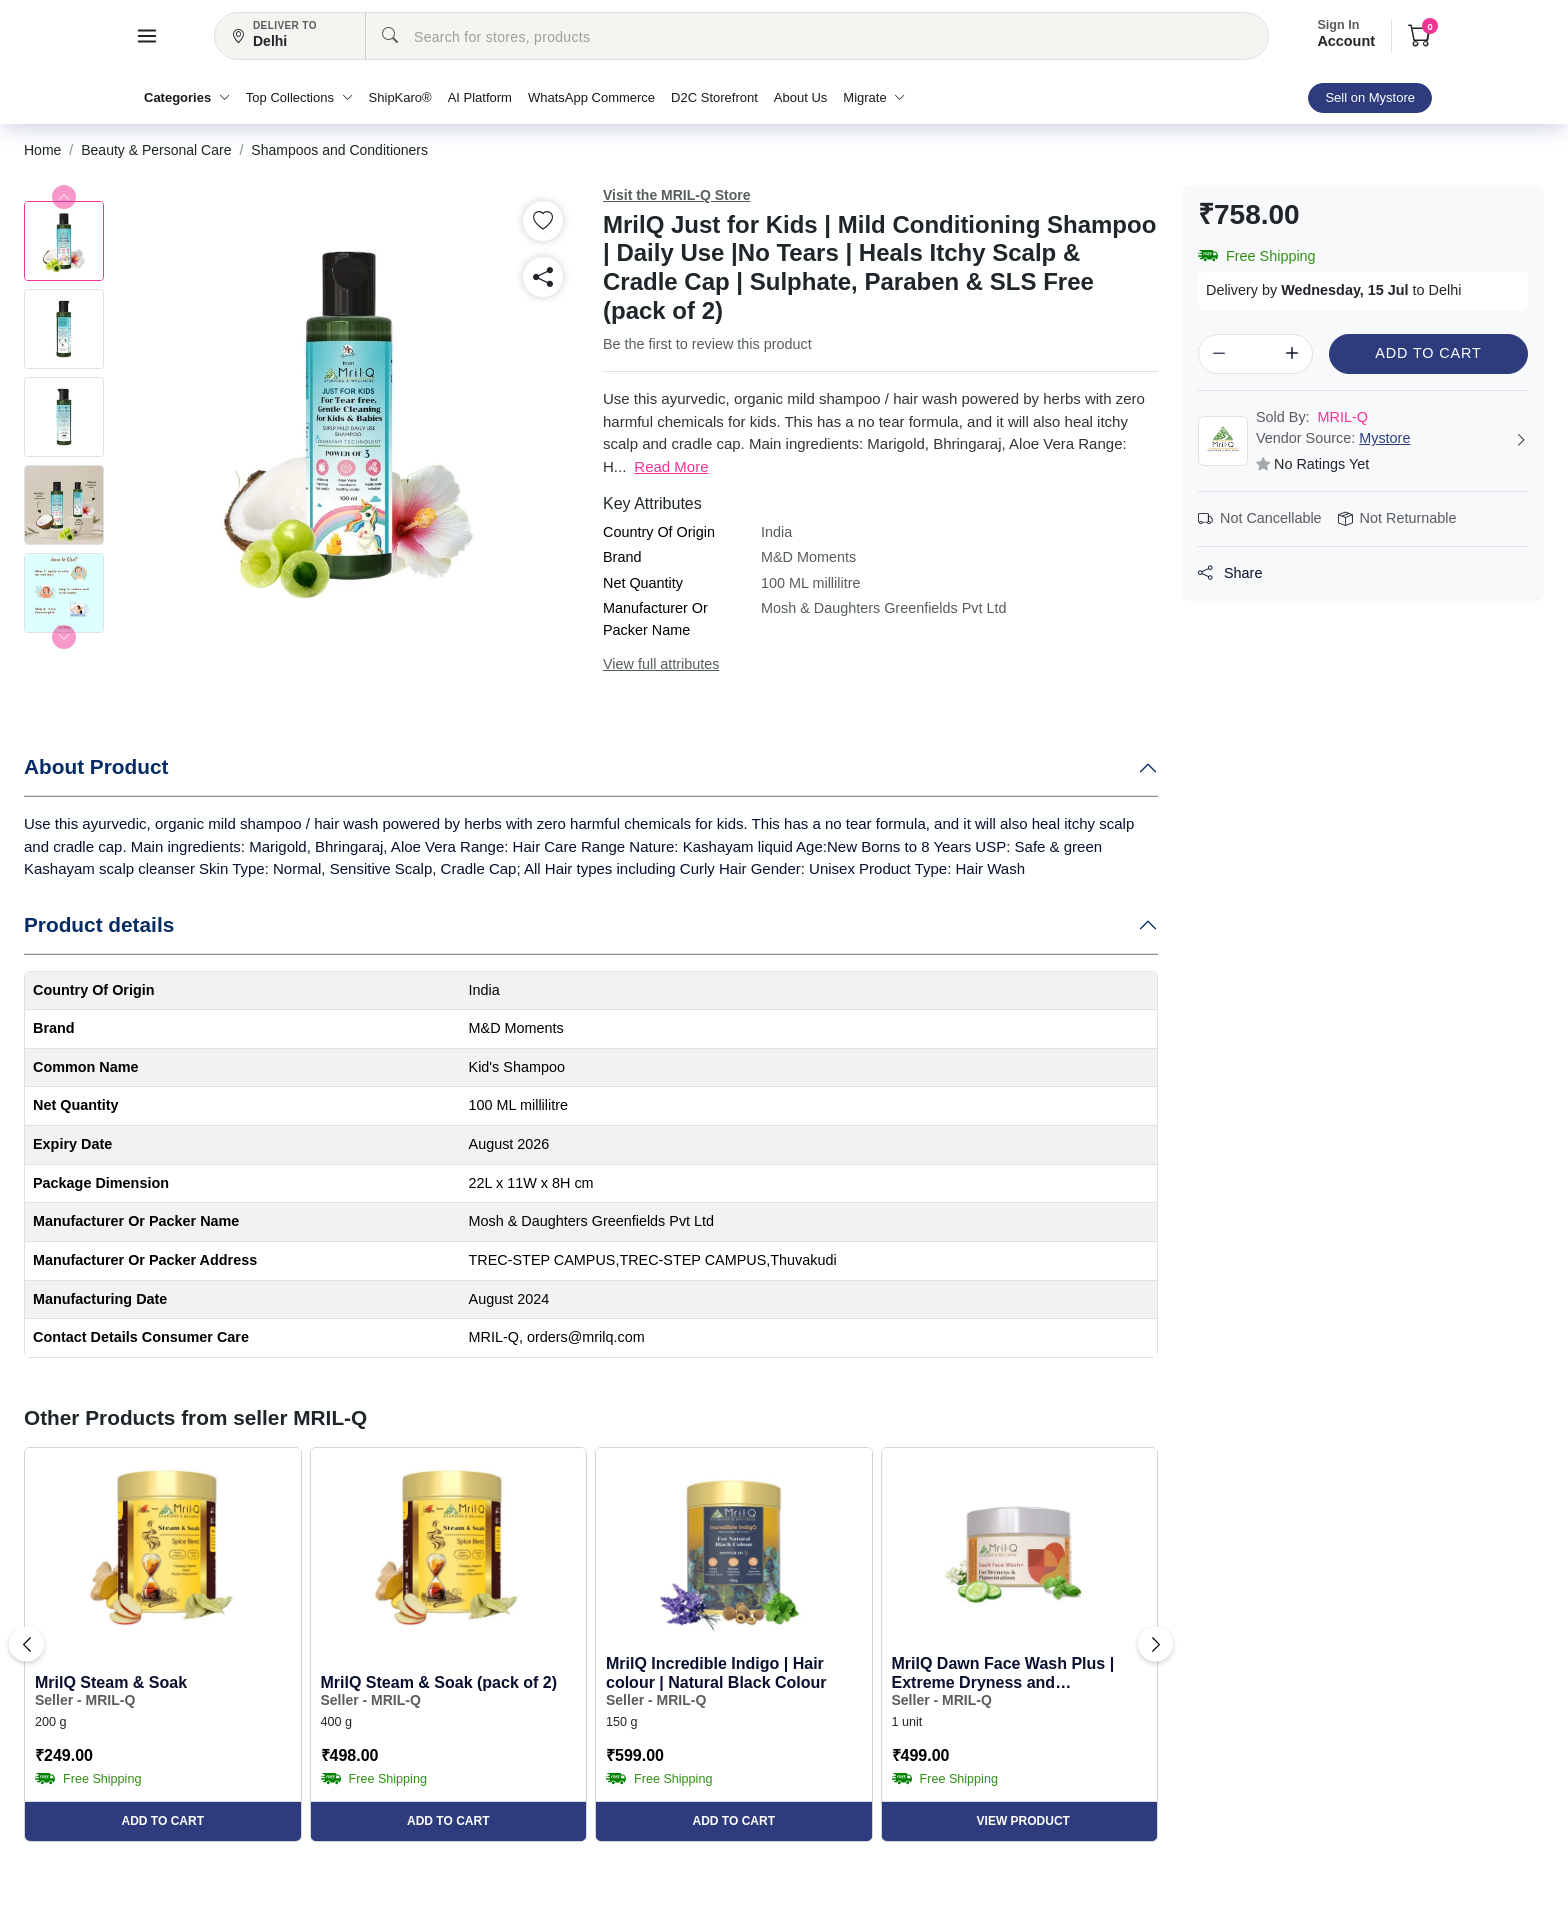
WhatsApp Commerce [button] (591, 97)
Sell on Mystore (1370, 97)
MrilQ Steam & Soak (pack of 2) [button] (439, 1682)
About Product (96, 766)
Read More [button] (671, 466)
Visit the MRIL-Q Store (677, 195)
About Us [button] (800, 97)
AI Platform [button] (480, 97)
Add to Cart (1428, 353)
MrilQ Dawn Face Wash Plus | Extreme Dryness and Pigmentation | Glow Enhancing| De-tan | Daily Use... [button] (1014, 1673)
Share (1230, 573)
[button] (147, 36)
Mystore (1384, 438)
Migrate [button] (874, 97)
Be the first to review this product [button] (707, 344)
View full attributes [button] (661, 664)
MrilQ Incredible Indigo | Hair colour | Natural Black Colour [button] (716, 1673)
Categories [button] (187, 97)
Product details (99, 924)
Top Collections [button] (299, 97)
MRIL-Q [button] (1312, 417)
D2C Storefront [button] (714, 97)
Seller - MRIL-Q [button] (85, 1700)
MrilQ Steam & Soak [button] (111, 1682)
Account (1346, 34)
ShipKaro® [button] (400, 97)
